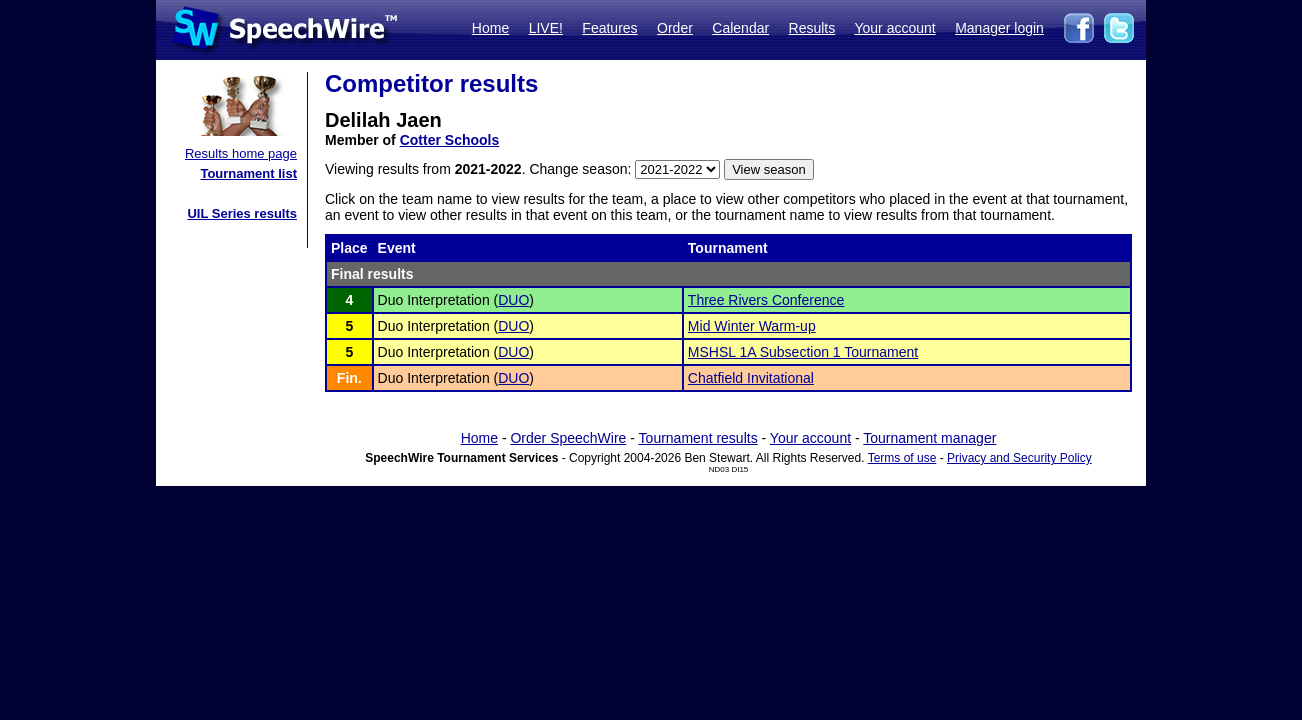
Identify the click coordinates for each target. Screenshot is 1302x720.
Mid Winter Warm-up (752, 326)
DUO (513, 300)
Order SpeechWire (568, 438)
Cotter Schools (450, 140)
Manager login (999, 28)
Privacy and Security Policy (1019, 458)
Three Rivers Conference (766, 300)
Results (812, 28)
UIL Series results (242, 213)
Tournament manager (929, 438)
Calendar (740, 28)
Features (609, 28)
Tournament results (698, 438)
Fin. (349, 378)
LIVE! (546, 28)
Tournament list (248, 173)
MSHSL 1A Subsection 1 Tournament (803, 352)
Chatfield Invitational (751, 378)
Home (490, 28)
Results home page (241, 153)
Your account (894, 28)
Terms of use (902, 458)
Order (675, 28)
